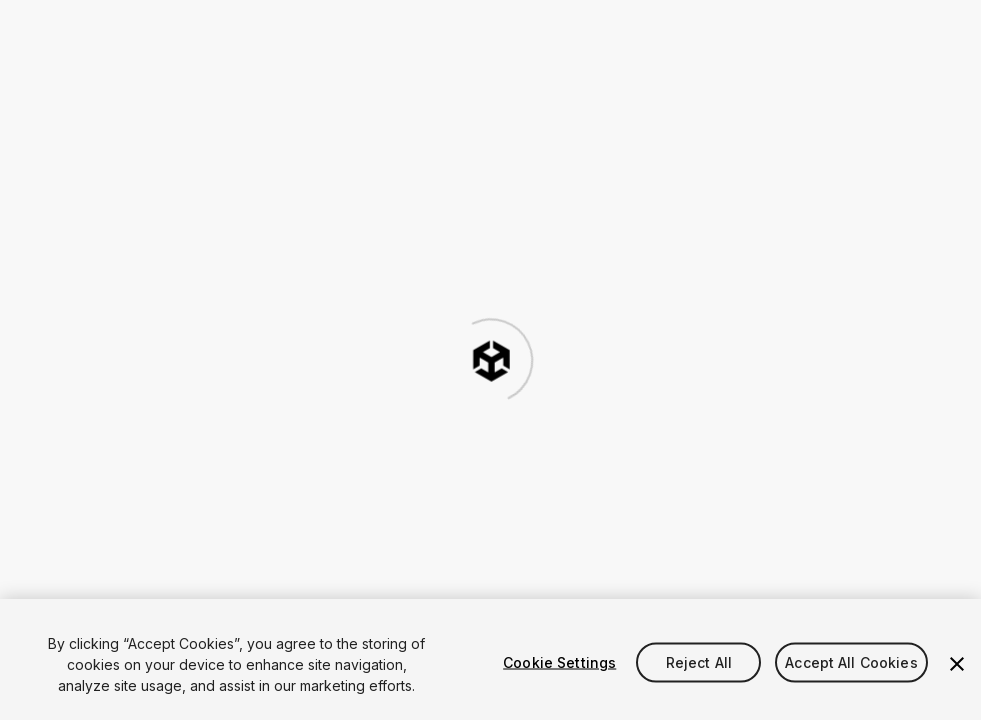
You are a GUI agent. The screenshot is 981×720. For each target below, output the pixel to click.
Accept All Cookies (851, 661)
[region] (490, 659)
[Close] (957, 664)
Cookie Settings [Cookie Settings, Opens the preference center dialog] (559, 661)
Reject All (699, 661)
